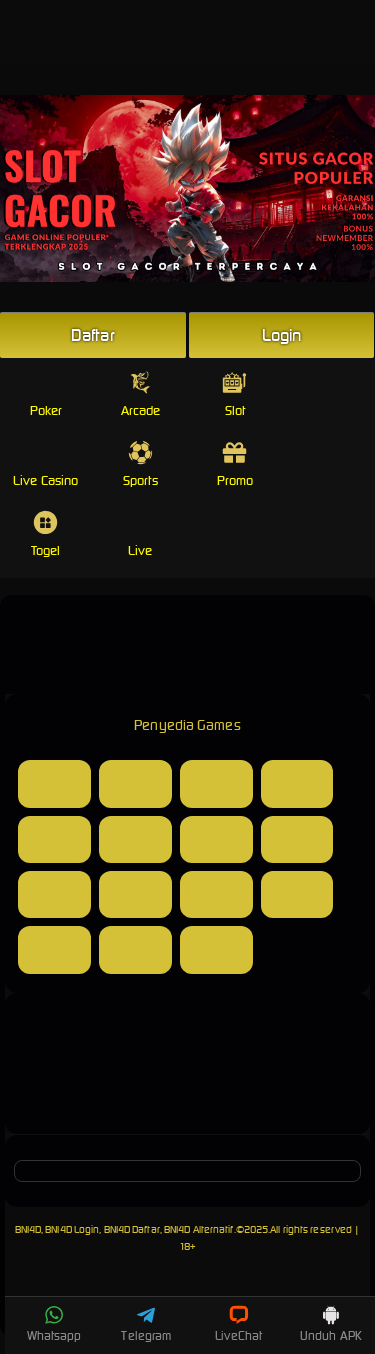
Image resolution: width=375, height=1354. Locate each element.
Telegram (146, 1324)
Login (282, 335)
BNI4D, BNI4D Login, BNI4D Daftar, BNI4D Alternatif (124, 1229)
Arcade (141, 394)
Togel (46, 534)
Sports (140, 464)
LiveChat (238, 1324)
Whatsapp (54, 1324)
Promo (235, 464)
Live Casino (45, 464)
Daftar (93, 335)
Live (140, 534)
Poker (46, 394)
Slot (234, 394)
